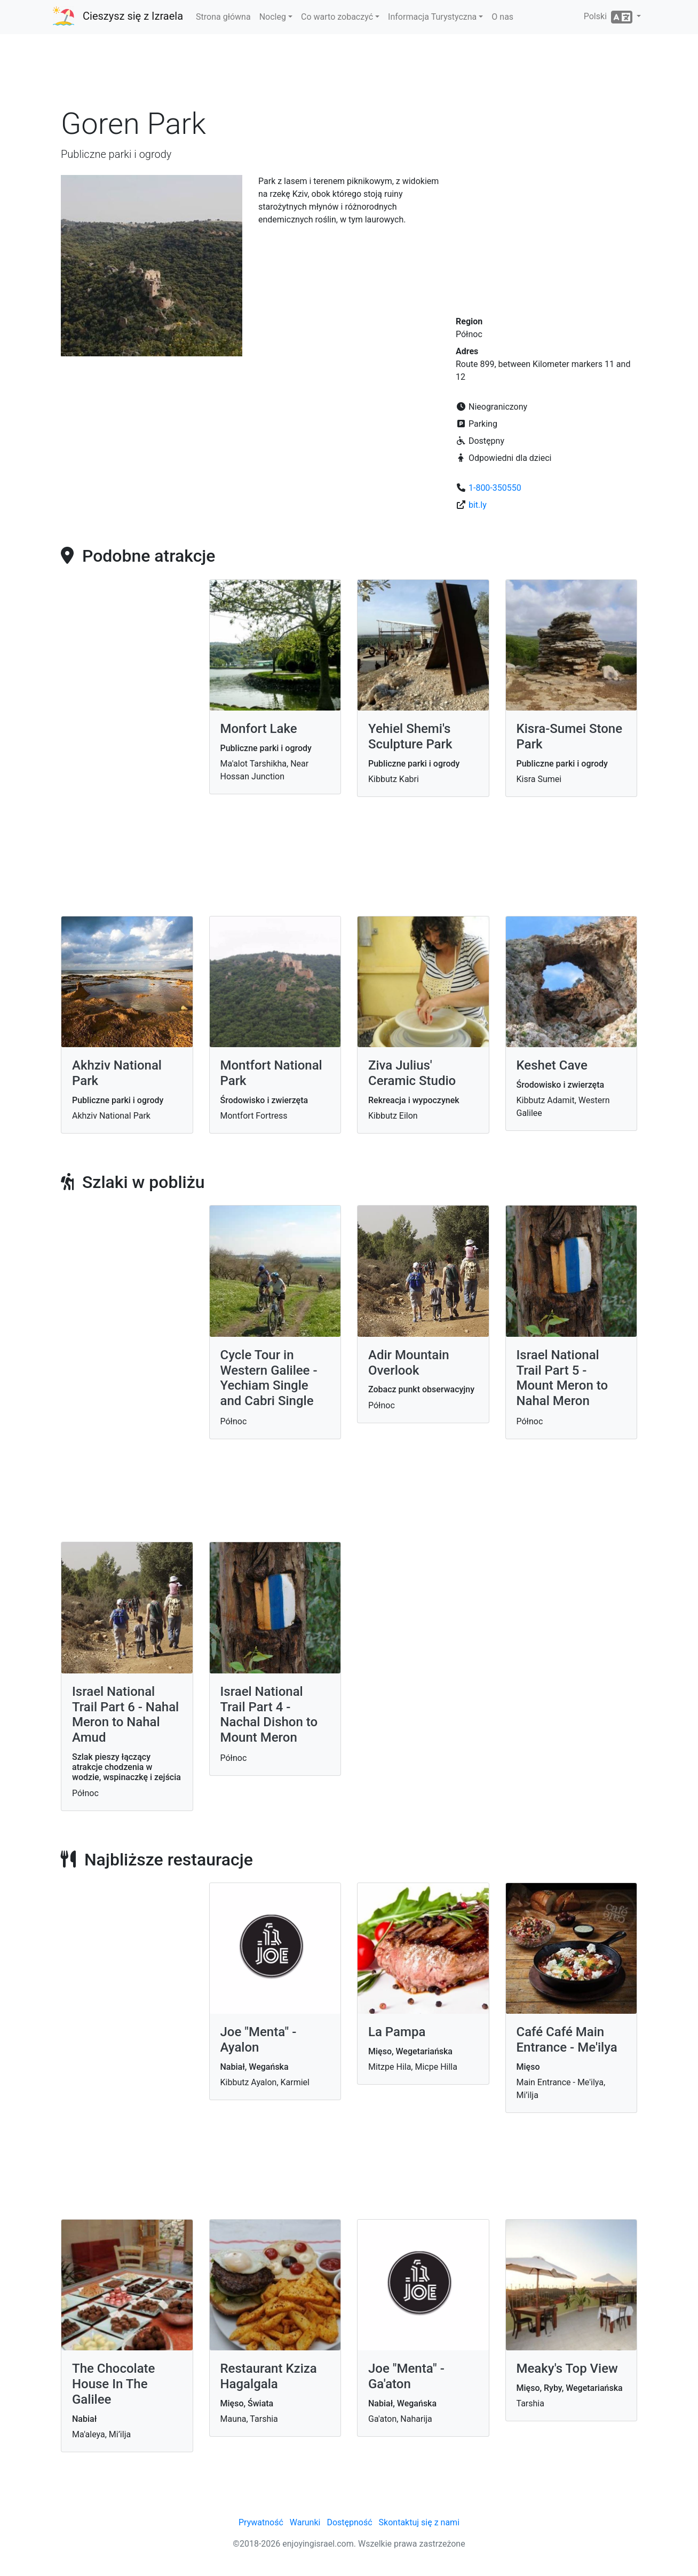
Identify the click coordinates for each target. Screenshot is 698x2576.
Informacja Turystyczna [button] (432, 17)
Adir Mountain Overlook (408, 1362)
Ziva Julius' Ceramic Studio (412, 1073)
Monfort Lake (258, 728)
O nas (502, 17)
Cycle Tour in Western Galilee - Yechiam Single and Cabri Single (269, 1377)
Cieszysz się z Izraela (133, 16)
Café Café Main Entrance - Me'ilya (567, 2039)
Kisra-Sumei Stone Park (570, 736)
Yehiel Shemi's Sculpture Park (410, 736)
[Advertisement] (349, 74)
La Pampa (396, 2031)
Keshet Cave (552, 1065)
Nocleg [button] (272, 17)
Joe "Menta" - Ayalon (258, 2039)
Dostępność (349, 2522)
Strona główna (223, 17)
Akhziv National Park (117, 1073)
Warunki (305, 2522)
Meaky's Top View (567, 2368)
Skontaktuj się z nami (419, 2522)
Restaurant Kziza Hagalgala (268, 2376)
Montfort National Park (271, 1073)
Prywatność (261, 2522)
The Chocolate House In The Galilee (113, 2384)
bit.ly (478, 505)
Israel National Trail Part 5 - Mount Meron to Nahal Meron (562, 1377)
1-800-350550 (495, 488)
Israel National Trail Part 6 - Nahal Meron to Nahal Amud (125, 1714)
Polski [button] (609, 17)
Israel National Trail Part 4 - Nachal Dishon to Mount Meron (269, 1714)
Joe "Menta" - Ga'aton (406, 2376)
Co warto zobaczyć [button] (337, 17)
